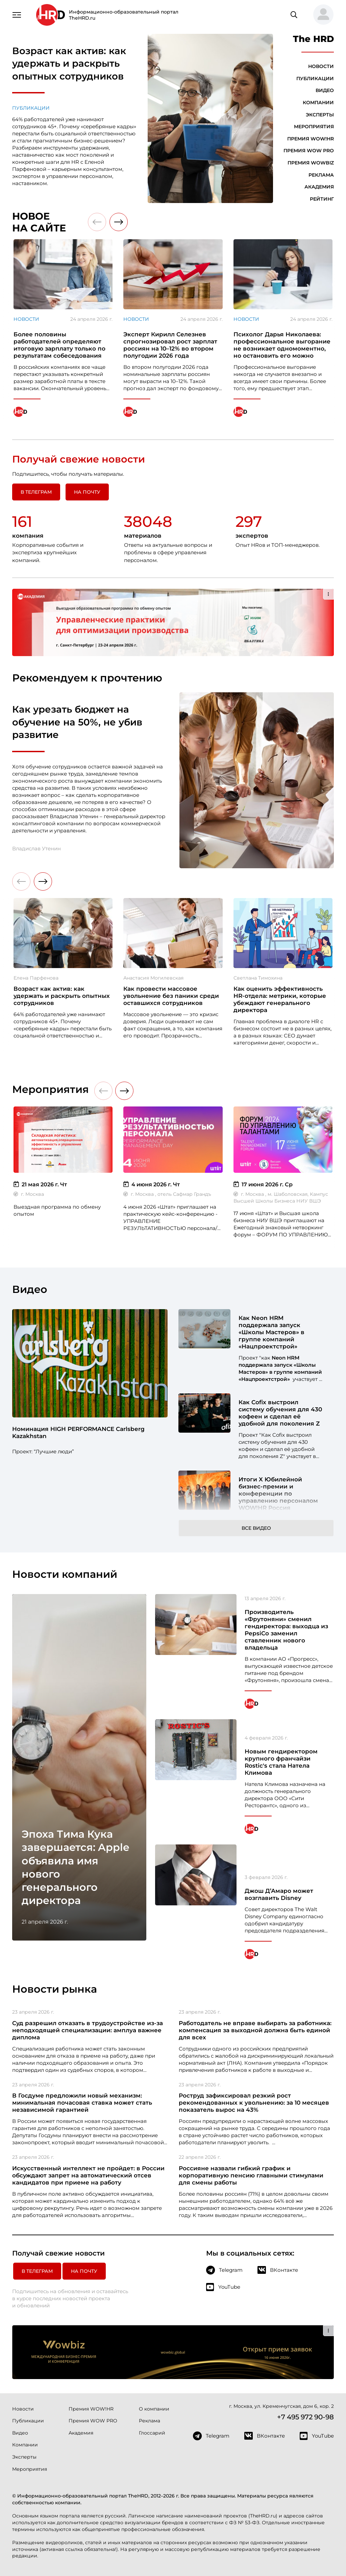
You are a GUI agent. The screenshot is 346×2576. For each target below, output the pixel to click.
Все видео (256, 1528)
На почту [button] (87, 492)
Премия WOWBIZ (311, 163)
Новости (321, 66)
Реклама (321, 175)
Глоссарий (152, 2433)
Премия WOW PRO (308, 151)
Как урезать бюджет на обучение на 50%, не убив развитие (77, 721)
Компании (318, 102)
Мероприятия (314, 127)
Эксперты (320, 115)
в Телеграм (36, 492)
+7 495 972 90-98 (305, 2417)
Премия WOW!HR (310, 139)
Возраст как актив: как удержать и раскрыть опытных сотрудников (69, 63)
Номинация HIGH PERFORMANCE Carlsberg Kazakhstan (78, 1432)
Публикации (31, 108)
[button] (320, 15)
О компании (154, 2409)
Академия (319, 187)
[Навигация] (16, 14)
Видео (325, 90)
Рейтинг (322, 199)
